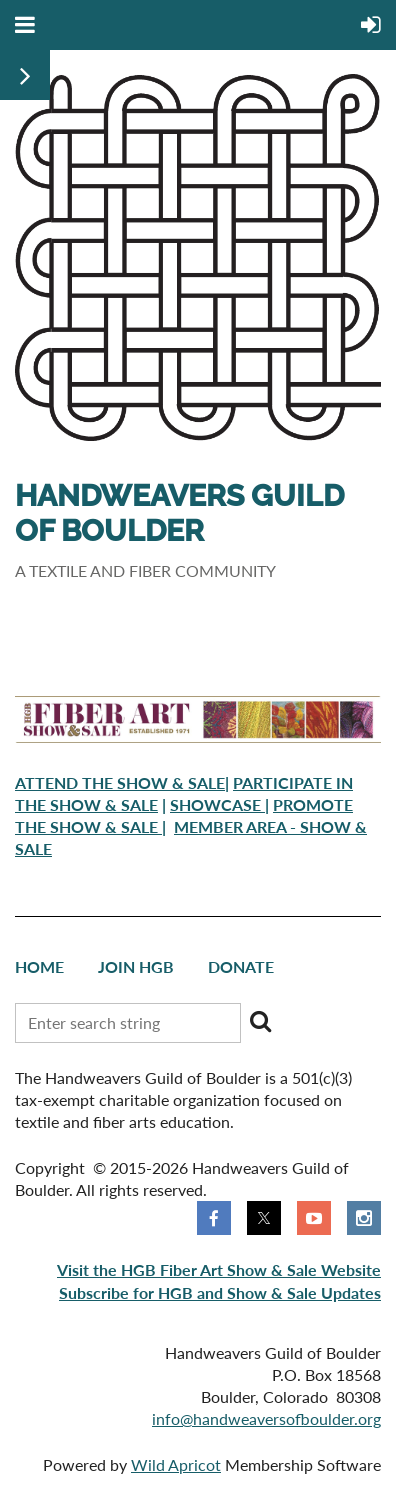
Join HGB (136, 966)
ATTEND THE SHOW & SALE (120, 782)
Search (260, 1021)
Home (39, 966)
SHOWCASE (217, 804)
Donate (241, 966)
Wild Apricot (176, 1464)
